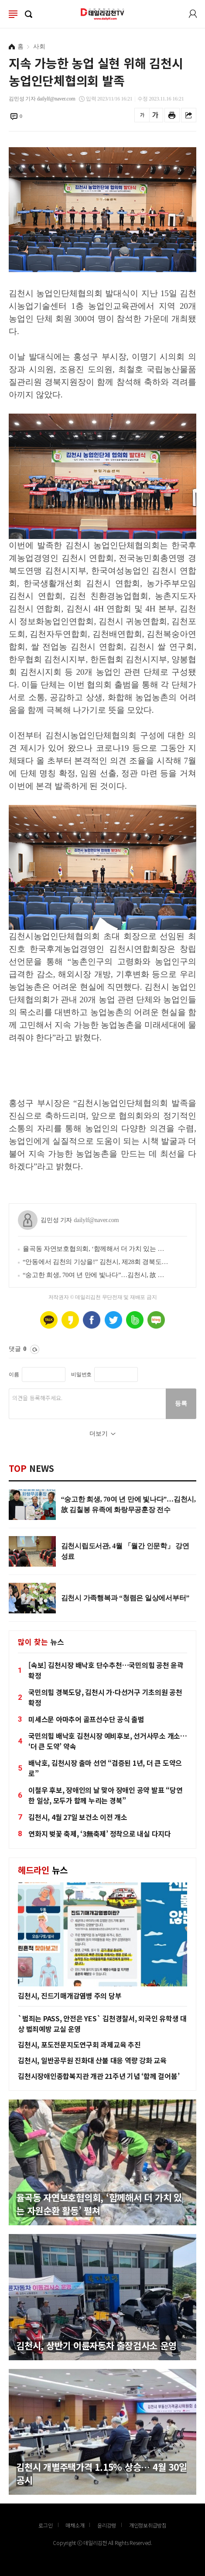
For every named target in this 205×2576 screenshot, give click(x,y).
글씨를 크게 (155, 115)
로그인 (192, 13)
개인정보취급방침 (148, 2525)
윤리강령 (106, 2525)
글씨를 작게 (142, 115)
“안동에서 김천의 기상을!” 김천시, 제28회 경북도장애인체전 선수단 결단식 (96, 1261)
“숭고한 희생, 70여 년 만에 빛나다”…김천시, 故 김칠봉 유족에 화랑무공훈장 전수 (96, 1274)
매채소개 (74, 2525)
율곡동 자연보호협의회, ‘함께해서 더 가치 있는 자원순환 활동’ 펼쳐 (96, 1248)
